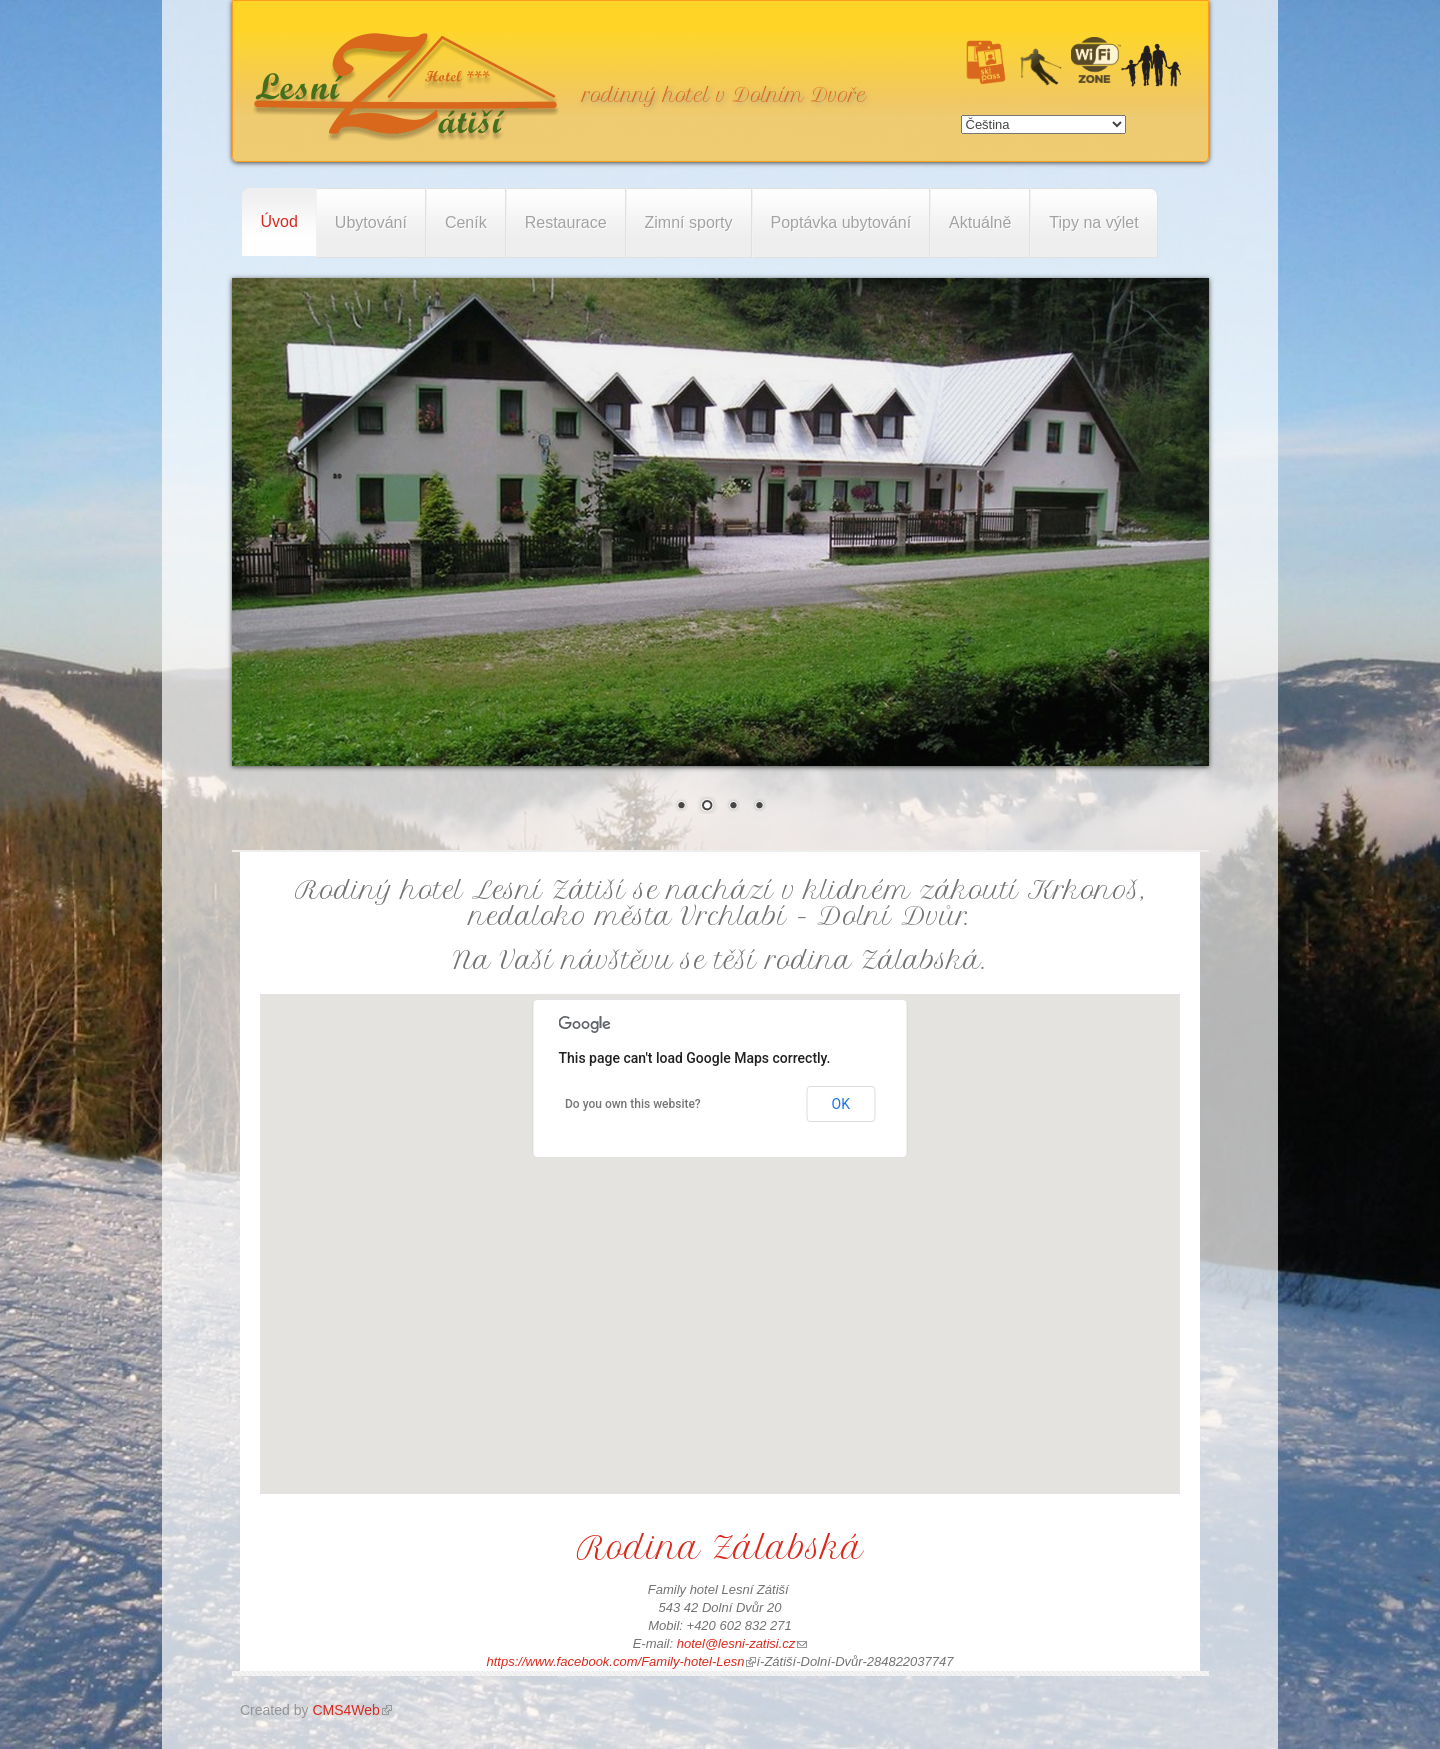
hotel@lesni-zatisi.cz (742, 1643)
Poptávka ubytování (841, 222)
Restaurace (566, 222)
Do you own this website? (633, 1104)
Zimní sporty (689, 222)
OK (841, 1104)
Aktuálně (980, 222)
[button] (720, 1225)
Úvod (279, 221)
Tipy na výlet (1093, 222)
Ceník (466, 222)
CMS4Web (351, 1710)
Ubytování (371, 222)
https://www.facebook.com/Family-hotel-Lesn (622, 1661)
